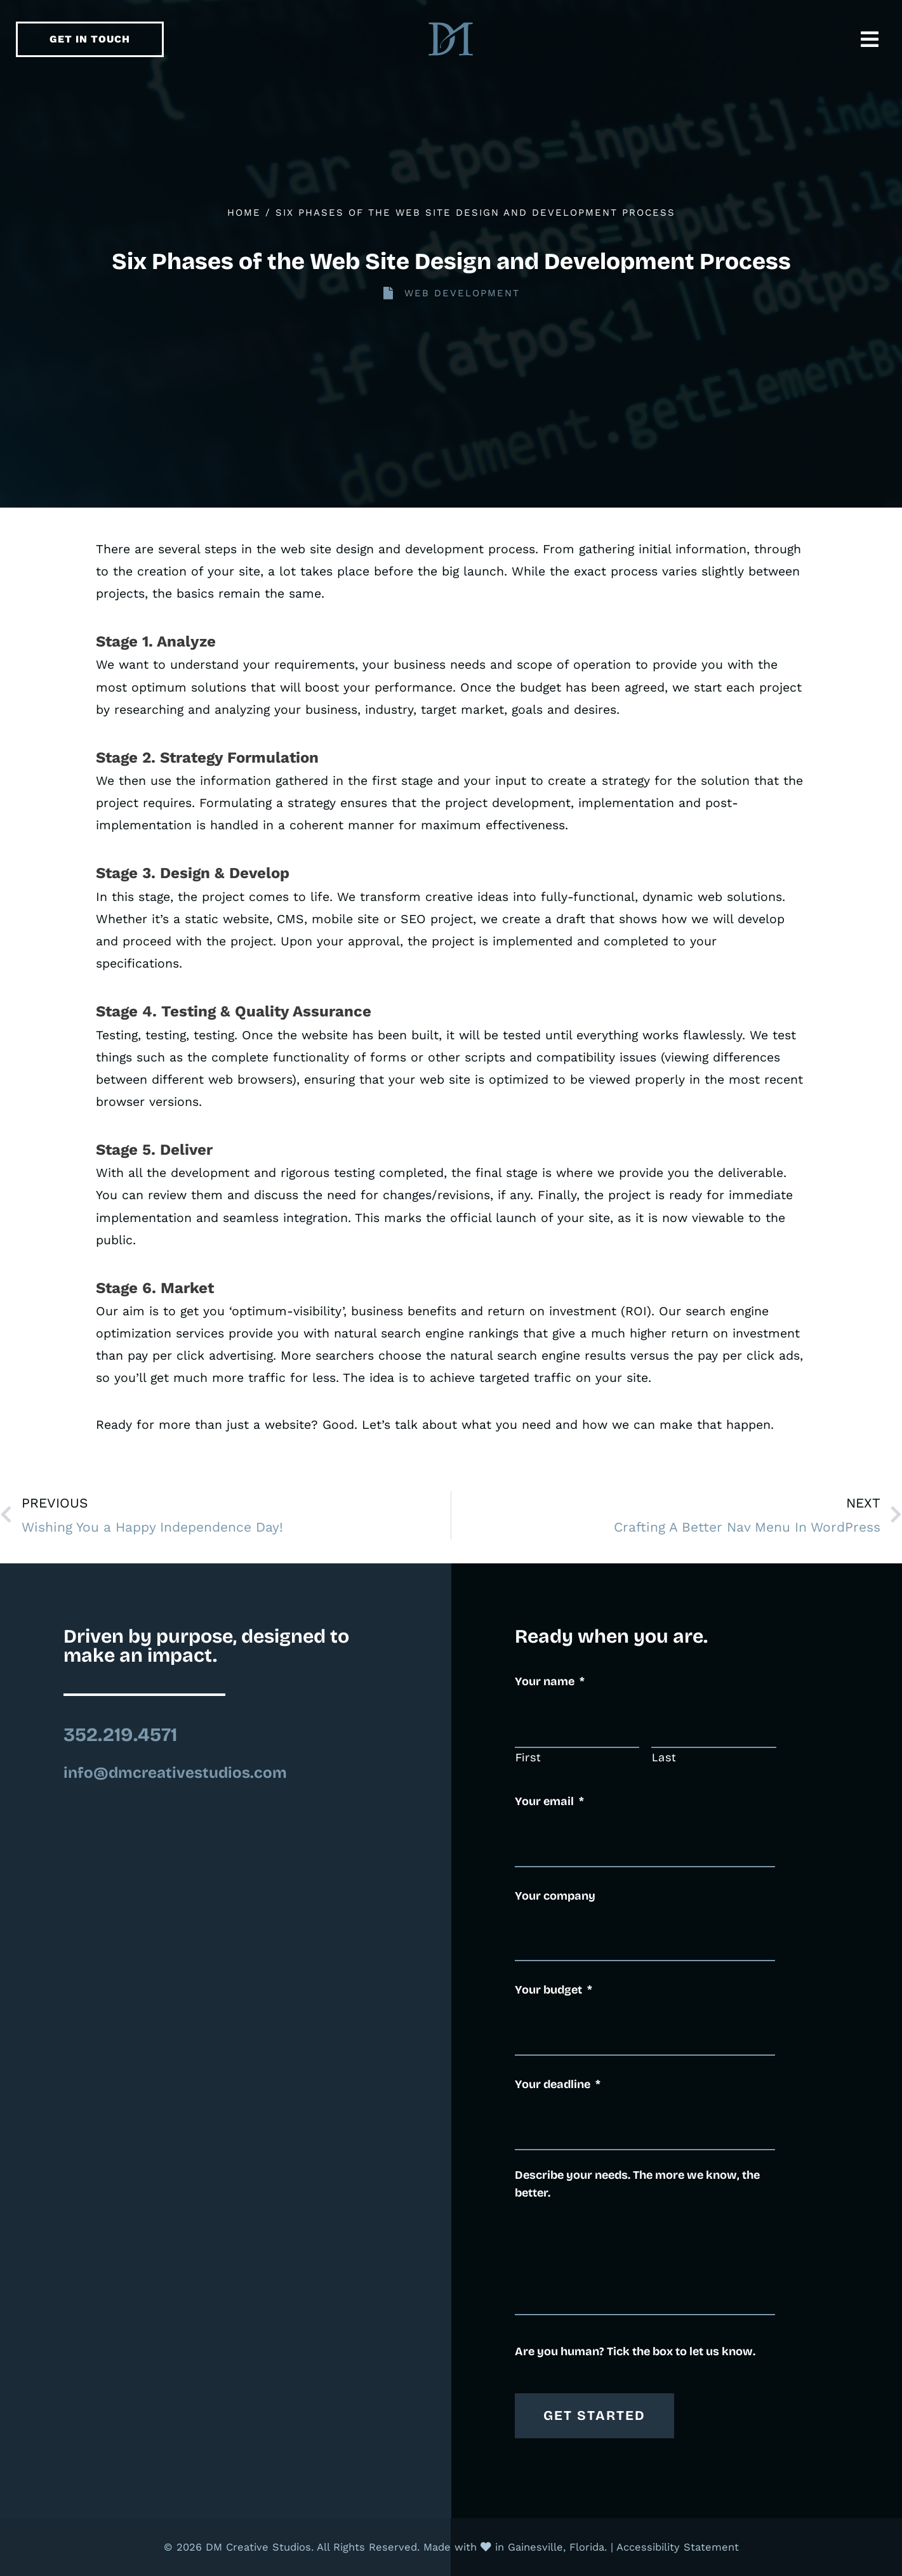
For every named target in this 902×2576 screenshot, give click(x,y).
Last (664, 1757)
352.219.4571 (120, 1734)
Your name (550, 1681)
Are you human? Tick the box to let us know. (635, 2351)
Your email (549, 1801)
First (528, 1757)
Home (244, 212)
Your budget (553, 1990)
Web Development (462, 293)
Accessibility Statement (677, 2547)
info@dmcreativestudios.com (175, 1773)
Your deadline (557, 2084)
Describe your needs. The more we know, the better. (637, 2184)
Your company (555, 1896)
